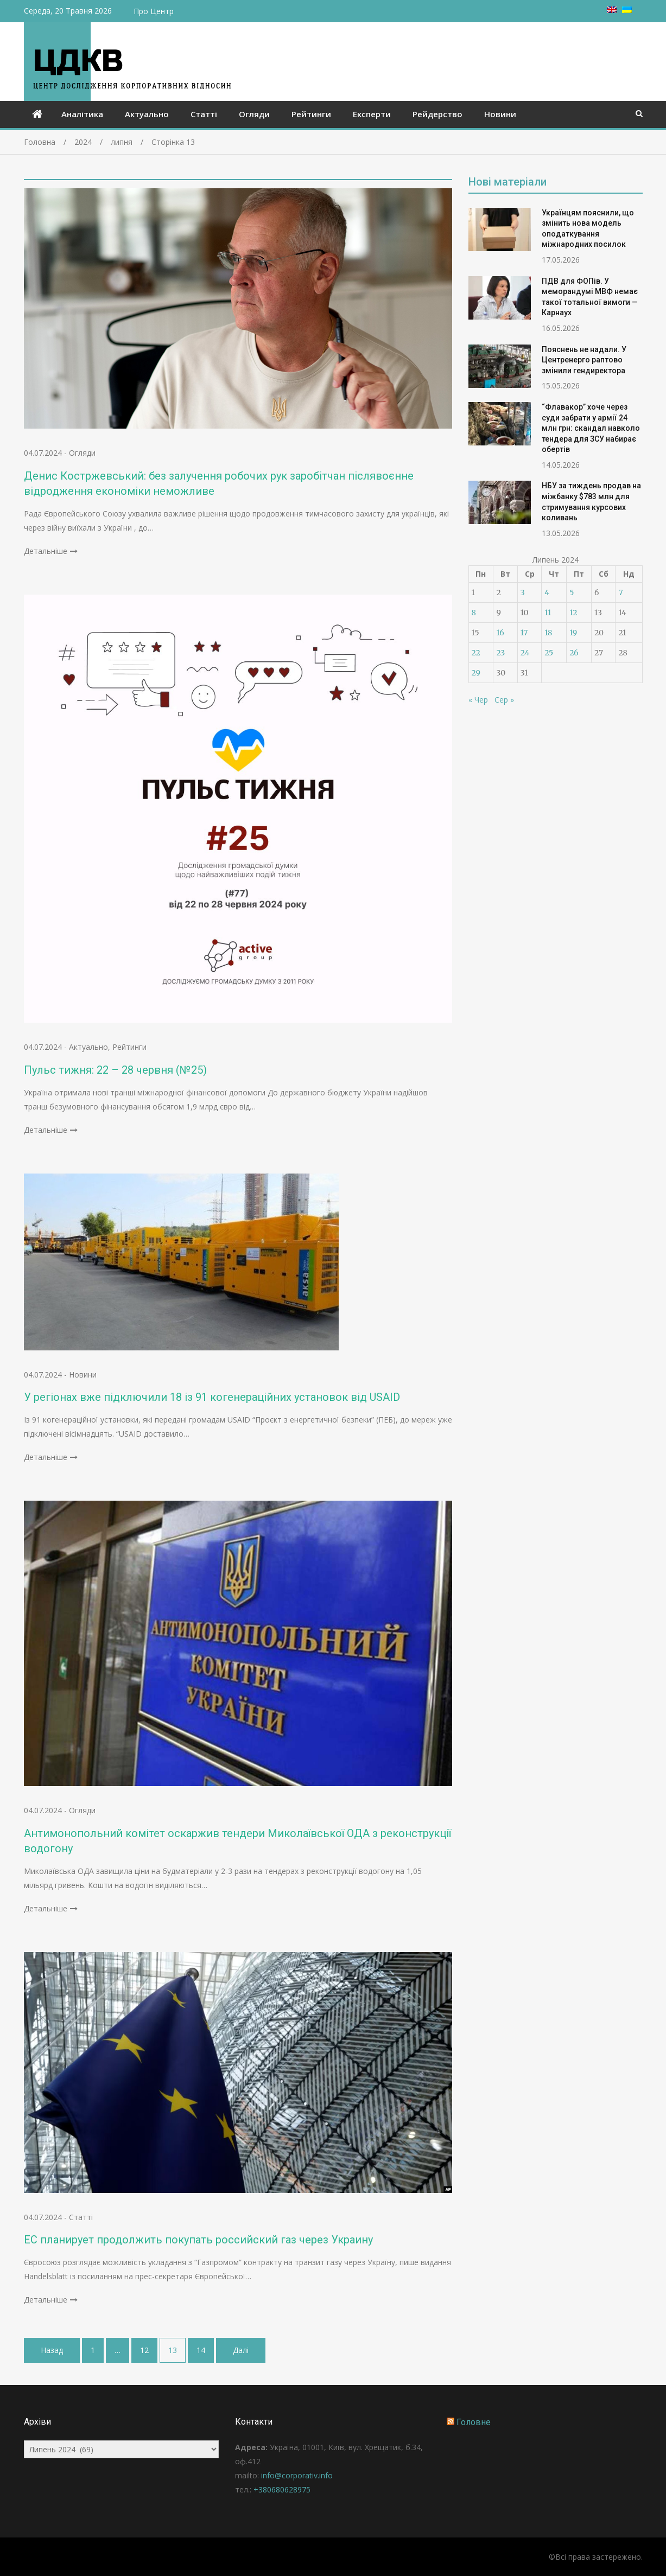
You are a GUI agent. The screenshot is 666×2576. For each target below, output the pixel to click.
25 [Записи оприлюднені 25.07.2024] (548, 653)
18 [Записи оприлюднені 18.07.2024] (548, 632)
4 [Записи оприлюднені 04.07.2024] (546, 592)
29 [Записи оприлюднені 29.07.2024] (476, 673)
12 (144, 2350)
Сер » (504, 699)
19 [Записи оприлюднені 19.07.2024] (573, 632)
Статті (204, 114)
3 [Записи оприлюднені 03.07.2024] (523, 592)
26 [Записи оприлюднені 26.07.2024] (573, 653)
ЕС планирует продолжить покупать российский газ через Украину (198, 2239)
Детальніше (45, 551)
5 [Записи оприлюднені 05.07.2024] (571, 592)
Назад (52, 2350)
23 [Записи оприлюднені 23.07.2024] (500, 653)
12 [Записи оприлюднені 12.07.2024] (573, 612)
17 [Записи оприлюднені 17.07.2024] (524, 632)
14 (200, 2350)
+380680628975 (281, 2489)
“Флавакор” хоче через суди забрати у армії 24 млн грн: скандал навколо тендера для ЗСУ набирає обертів (591, 428)
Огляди (254, 114)
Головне (473, 2422)
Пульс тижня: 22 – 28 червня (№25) (115, 1069)
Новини (500, 114)
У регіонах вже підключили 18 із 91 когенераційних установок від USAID (212, 1397)
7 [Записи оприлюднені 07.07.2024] (620, 592)
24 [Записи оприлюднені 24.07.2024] (525, 653)
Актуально (147, 114)
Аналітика (82, 114)
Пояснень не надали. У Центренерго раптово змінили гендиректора (584, 360)
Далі (241, 2350)
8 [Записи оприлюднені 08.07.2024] (474, 612)
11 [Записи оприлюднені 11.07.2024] (547, 612)
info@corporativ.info (297, 2475)
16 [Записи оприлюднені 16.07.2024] (500, 632)
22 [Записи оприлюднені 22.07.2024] (476, 653)
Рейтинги (311, 114)
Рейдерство (437, 114)
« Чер (478, 699)
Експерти (372, 114)
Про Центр (154, 11)
